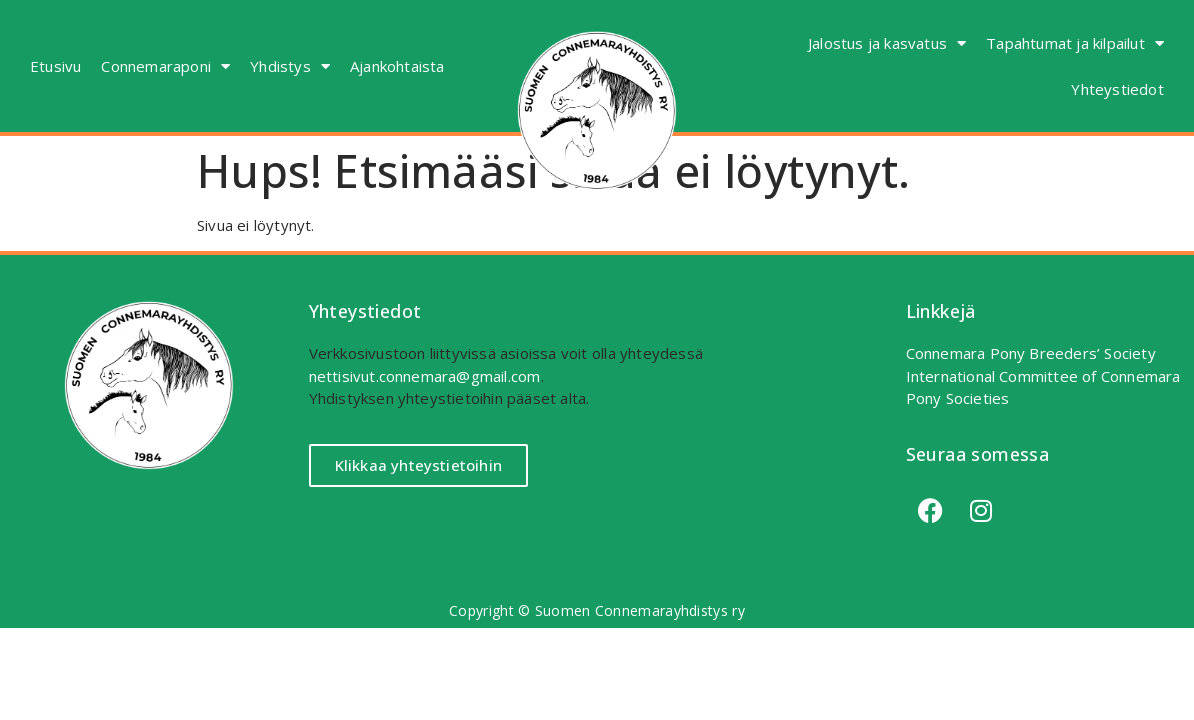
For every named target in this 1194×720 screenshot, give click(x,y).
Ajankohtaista (397, 66)
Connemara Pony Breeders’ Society (1031, 353)
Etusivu (55, 66)
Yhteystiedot (1117, 89)
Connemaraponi (165, 66)
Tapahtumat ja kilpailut (1075, 43)
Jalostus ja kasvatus (887, 43)
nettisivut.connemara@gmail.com (425, 376)
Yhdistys (290, 66)
